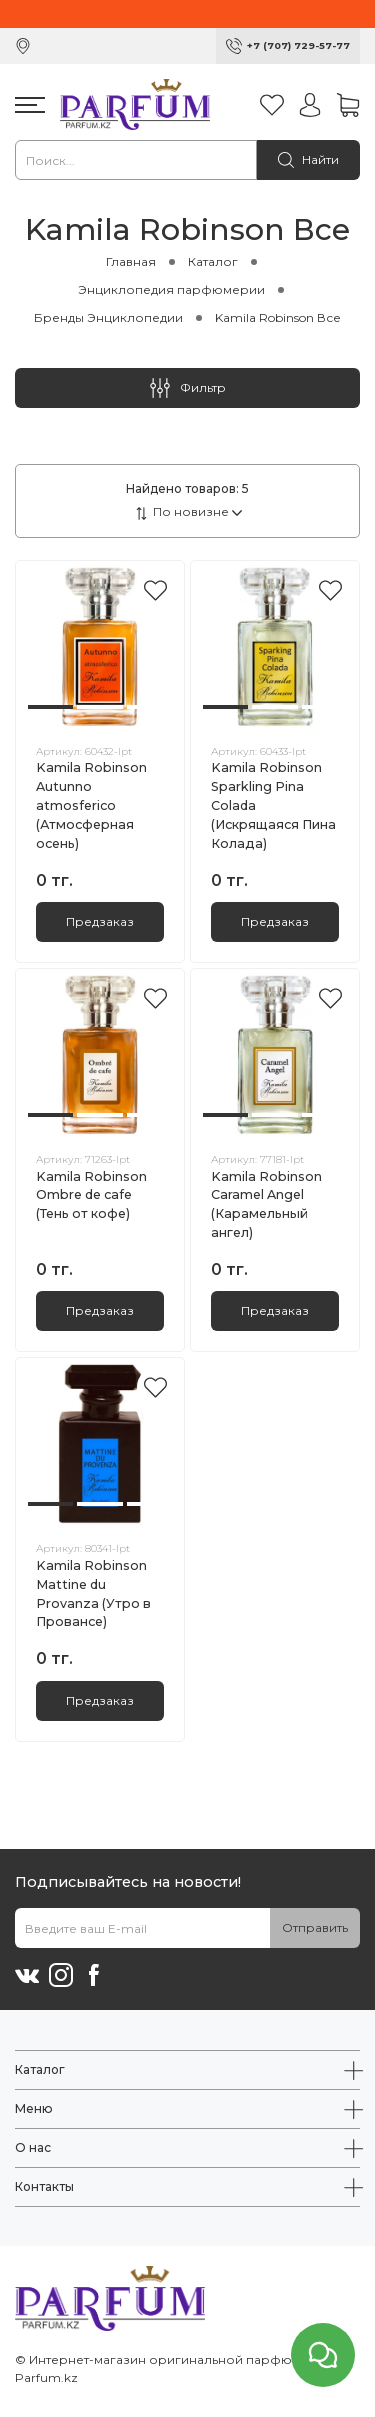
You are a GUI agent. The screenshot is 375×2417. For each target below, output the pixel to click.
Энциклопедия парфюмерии (171, 289)
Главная (131, 261)
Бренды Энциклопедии (108, 317)
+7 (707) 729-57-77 (298, 45)
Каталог (213, 261)
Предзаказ (100, 921)
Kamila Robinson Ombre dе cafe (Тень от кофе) (91, 1195)
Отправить (315, 1927)
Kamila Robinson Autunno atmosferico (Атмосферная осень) (91, 805)
